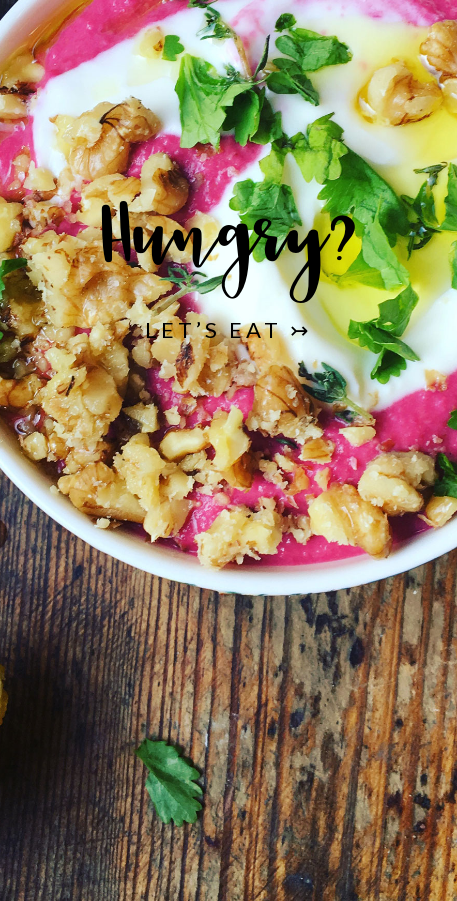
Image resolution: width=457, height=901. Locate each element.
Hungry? (228, 250)
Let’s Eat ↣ (228, 329)
